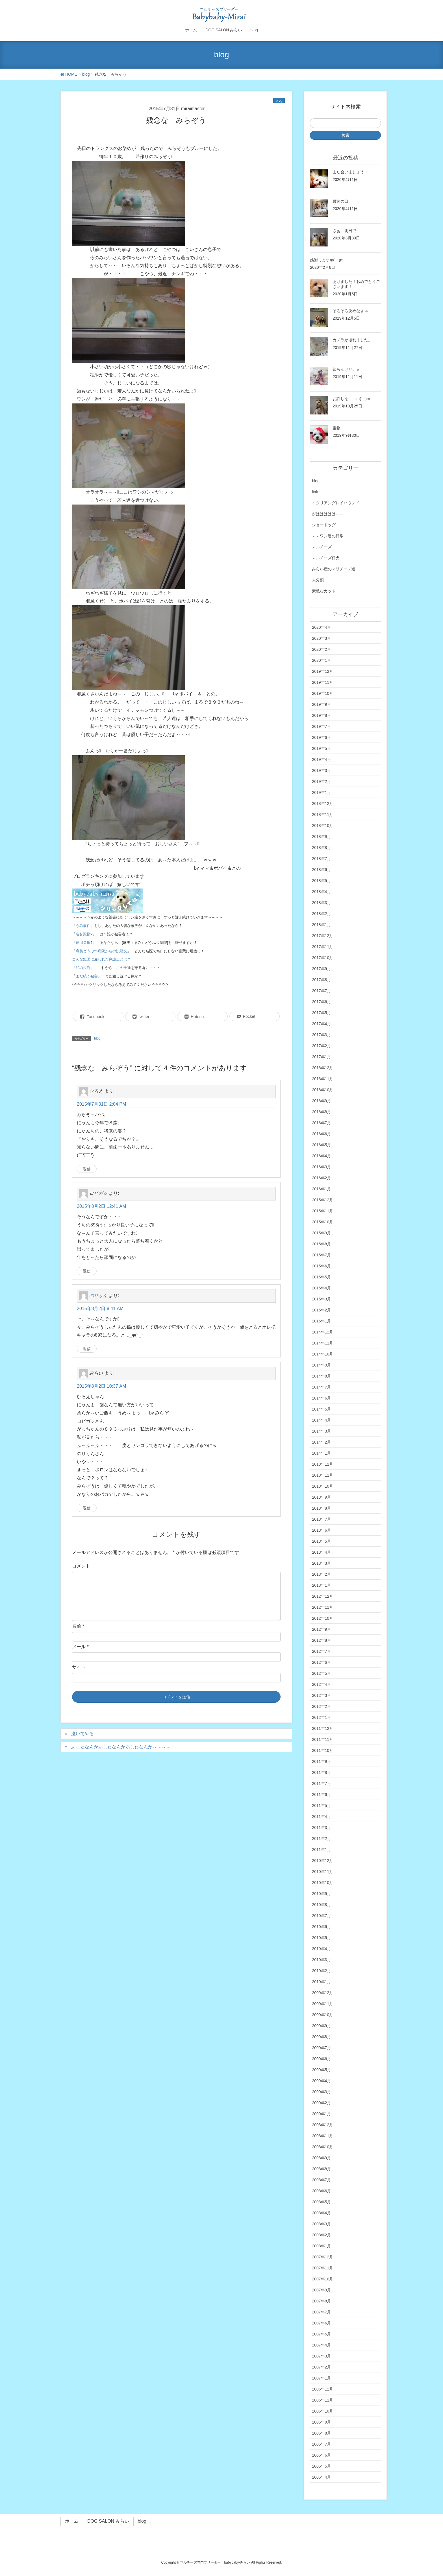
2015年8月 (321, 1244)
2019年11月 (322, 682)
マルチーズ (322, 547)
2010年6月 (321, 1926)
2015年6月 (321, 1266)
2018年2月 (321, 913)
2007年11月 (322, 2268)
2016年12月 (322, 1068)
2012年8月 (321, 1640)
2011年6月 (321, 1794)
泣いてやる (82, 1733)
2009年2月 (321, 2103)
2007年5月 (321, 2334)
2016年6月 (321, 1134)
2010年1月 (321, 1981)
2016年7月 (321, 1123)
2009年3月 (321, 2092)
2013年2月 (321, 1574)
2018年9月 (321, 836)
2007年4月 (321, 2345)
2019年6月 (321, 737)
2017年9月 (321, 968)
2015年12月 (322, 1200)
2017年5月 (321, 1012)
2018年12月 (322, 803)
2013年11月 (322, 1475)
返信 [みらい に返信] (87, 1508)
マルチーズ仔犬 (326, 558)
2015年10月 (322, 1222)
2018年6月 (321, 869)
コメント (81, 1566)
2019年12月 (322, 671)
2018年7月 (321, 858)
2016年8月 (321, 1112)
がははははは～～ (328, 514)
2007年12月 (322, 2257)
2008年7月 (321, 2180)
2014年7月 (321, 1387)
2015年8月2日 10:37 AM (101, 1386)
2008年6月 (321, 2191)
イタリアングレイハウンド (335, 503)
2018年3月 (321, 902)
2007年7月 (321, 2312)
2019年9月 (321, 704)
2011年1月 (321, 1849)
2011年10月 (322, 1750)
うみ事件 (83, 926)
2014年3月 (321, 1431)
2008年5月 (321, 2202)
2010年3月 (321, 1959)
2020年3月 (321, 638)
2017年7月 (321, 990)
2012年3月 (321, 1695)
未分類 (318, 580)
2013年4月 (321, 1552)
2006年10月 (322, 2411)
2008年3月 (321, 2224)
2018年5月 (321, 880)
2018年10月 (322, 825)
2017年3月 (321, 1034)
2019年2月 (321, 781)
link (315, 492)
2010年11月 (322, 1871)
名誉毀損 (83, 934)
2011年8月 (321, 1772)
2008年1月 (321, 2246)
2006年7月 (321, 2444)
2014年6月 (321, 1398)
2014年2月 (321, 1442)
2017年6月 (321, 1001)
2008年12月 (322, 2125)
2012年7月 (321, 1651)
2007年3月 (321, 2356)
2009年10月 (322, 2014)
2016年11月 (322, 1079)
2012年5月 (321, 1673)
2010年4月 (321, 1948)
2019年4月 (321, 759)
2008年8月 (321, 2169)
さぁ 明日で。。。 (350, 230)
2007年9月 (321, 2290)
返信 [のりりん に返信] (87, 1348)
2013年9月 (321, 1497)
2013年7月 (321, 1519)
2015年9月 (321, 1233)
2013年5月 (321, 1541)
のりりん (98, 1295)
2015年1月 (321, 1321)
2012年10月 (322, 1618)
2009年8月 (321, 2036)
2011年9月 (321, 1761)
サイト (79, 1667)
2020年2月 (321, 649)
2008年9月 (321, 2158)
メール (80, 1646)
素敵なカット (324, 591)
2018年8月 (321, 847)
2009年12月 (322, 1992)
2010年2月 (321, 1970)
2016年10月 (322, 1090)
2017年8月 (321, 979)
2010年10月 (322, 1882)
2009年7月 (321, 2047)
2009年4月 (321, 2081)
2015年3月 (321, 1299)
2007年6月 (321, 2323)
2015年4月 (321, 1288)
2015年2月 (321, 1310)
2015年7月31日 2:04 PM (101, 1104)
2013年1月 (321, 1585)
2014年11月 (322, 1343)
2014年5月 (321, 1409)
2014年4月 (321, 1420)
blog (279, 100)
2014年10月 (322, 1354)
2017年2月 (321, 1046)
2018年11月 (322, 814)
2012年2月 (321, 1706)
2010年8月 (321, 1904)
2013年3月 (321, 1563)
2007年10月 (322, 2279)
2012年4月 (321, 1684)
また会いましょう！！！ (354, 172)
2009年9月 (321, 2025)
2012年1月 (321, 1717)
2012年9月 (321, 1629)
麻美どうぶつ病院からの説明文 (101, 951)
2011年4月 (321, 1816)
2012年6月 (321, 1662)
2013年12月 (322, 1464)
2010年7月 (321, 1915)
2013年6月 (321, 1530)
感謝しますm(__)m (326, 260)
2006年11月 (322, 2400)
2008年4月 (321, 2213)
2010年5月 (321, 1937)
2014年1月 (321, 1453)
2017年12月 (322, 935)
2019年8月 (321, 715)
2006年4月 (321, 2477)
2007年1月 (321, 2378)
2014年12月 (322, 1332)
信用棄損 (83, 942)
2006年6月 (321, 2455)
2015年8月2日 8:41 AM (100, 1308)
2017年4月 (321, 1023)
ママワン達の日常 (328, 536)
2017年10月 (322, 957)
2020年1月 (321, 660)
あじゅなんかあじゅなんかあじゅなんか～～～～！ (123, 1747)
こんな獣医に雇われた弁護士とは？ (101, 959)
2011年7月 (321, 1783)
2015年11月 (322, 1211)
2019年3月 (321, 770)
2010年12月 (322, 1860)
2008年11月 (322, 2136)
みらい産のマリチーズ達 (333, 569)
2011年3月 (321, 1827)
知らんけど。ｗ (346, 369)
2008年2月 (321, 2235)
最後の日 (340, 201)
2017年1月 (321, 1057)
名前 (78, 1626)
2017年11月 (322, 946)
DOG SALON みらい (108, 2521)
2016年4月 (321, 1156)
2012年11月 (322, 1607)
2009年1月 (321, 2114)
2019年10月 (322, 693)
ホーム (72, 2521)
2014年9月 (321, 1365)
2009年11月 (322, 2003)
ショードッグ (324, 525)
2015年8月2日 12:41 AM (101, 1206)
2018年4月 (321, 891)
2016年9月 (321, 1101)
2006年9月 (321, 2422)
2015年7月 (321, 1255)
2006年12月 (322, 2389)
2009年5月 (321, 2070)
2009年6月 (321, 2059)
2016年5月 (321, 1145)
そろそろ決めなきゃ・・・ (356, 311)
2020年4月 (321, 627)
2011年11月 (322, 1739)
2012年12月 (322, 1596)
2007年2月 (321, 2367)
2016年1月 (321, 1189)
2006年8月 (321, 2433)
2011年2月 (321, 1838)
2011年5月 (321, 1805)
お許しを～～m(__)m (351, 398)
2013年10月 (322, 1486)
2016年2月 (321, 1178)
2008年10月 (322, 2147)
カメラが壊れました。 (352, 340)
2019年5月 (321, 748)
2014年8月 (321, 1376)
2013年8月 (321, 1508)
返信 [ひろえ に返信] (87, 1169)
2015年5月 (321, 1277)
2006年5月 (321, 2466)
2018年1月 (321, 924)
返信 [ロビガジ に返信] (87, 1271)
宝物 (336, 428)
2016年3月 (321, 1167)
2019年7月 (321, 726)
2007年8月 (321, 2301)
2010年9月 (321, 1893)
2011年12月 (322, 1728)
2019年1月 (321, 792)
